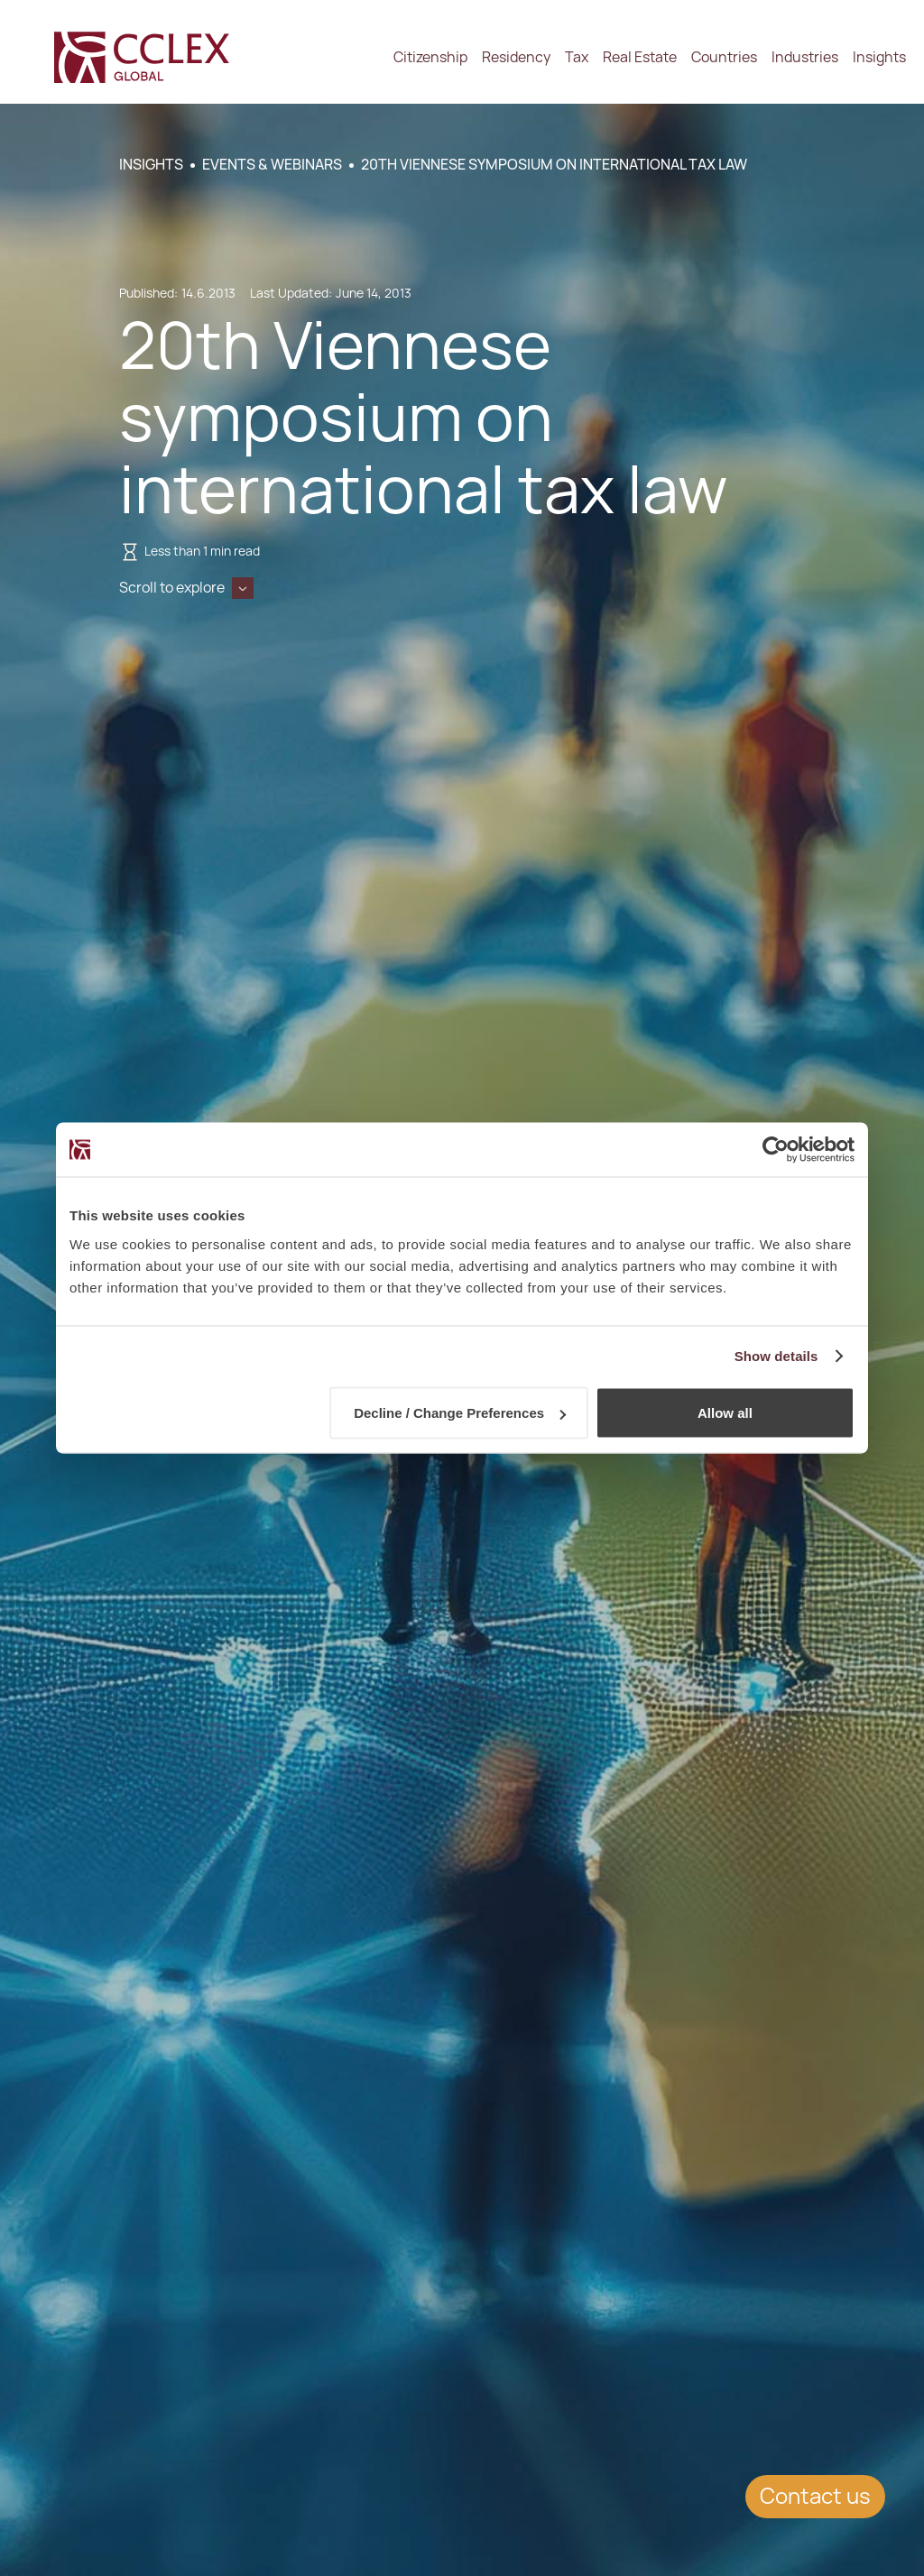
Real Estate (640, 57)
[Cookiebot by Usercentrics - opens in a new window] (776, 1150)
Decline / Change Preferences (460, 1413)
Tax (576, 57)
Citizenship (430, 57)
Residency (516, 57)
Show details (776, 1356)
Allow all (725, 1413)
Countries (724, 57)
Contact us (815, 2496)
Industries (805, 57)
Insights (879, 57)
